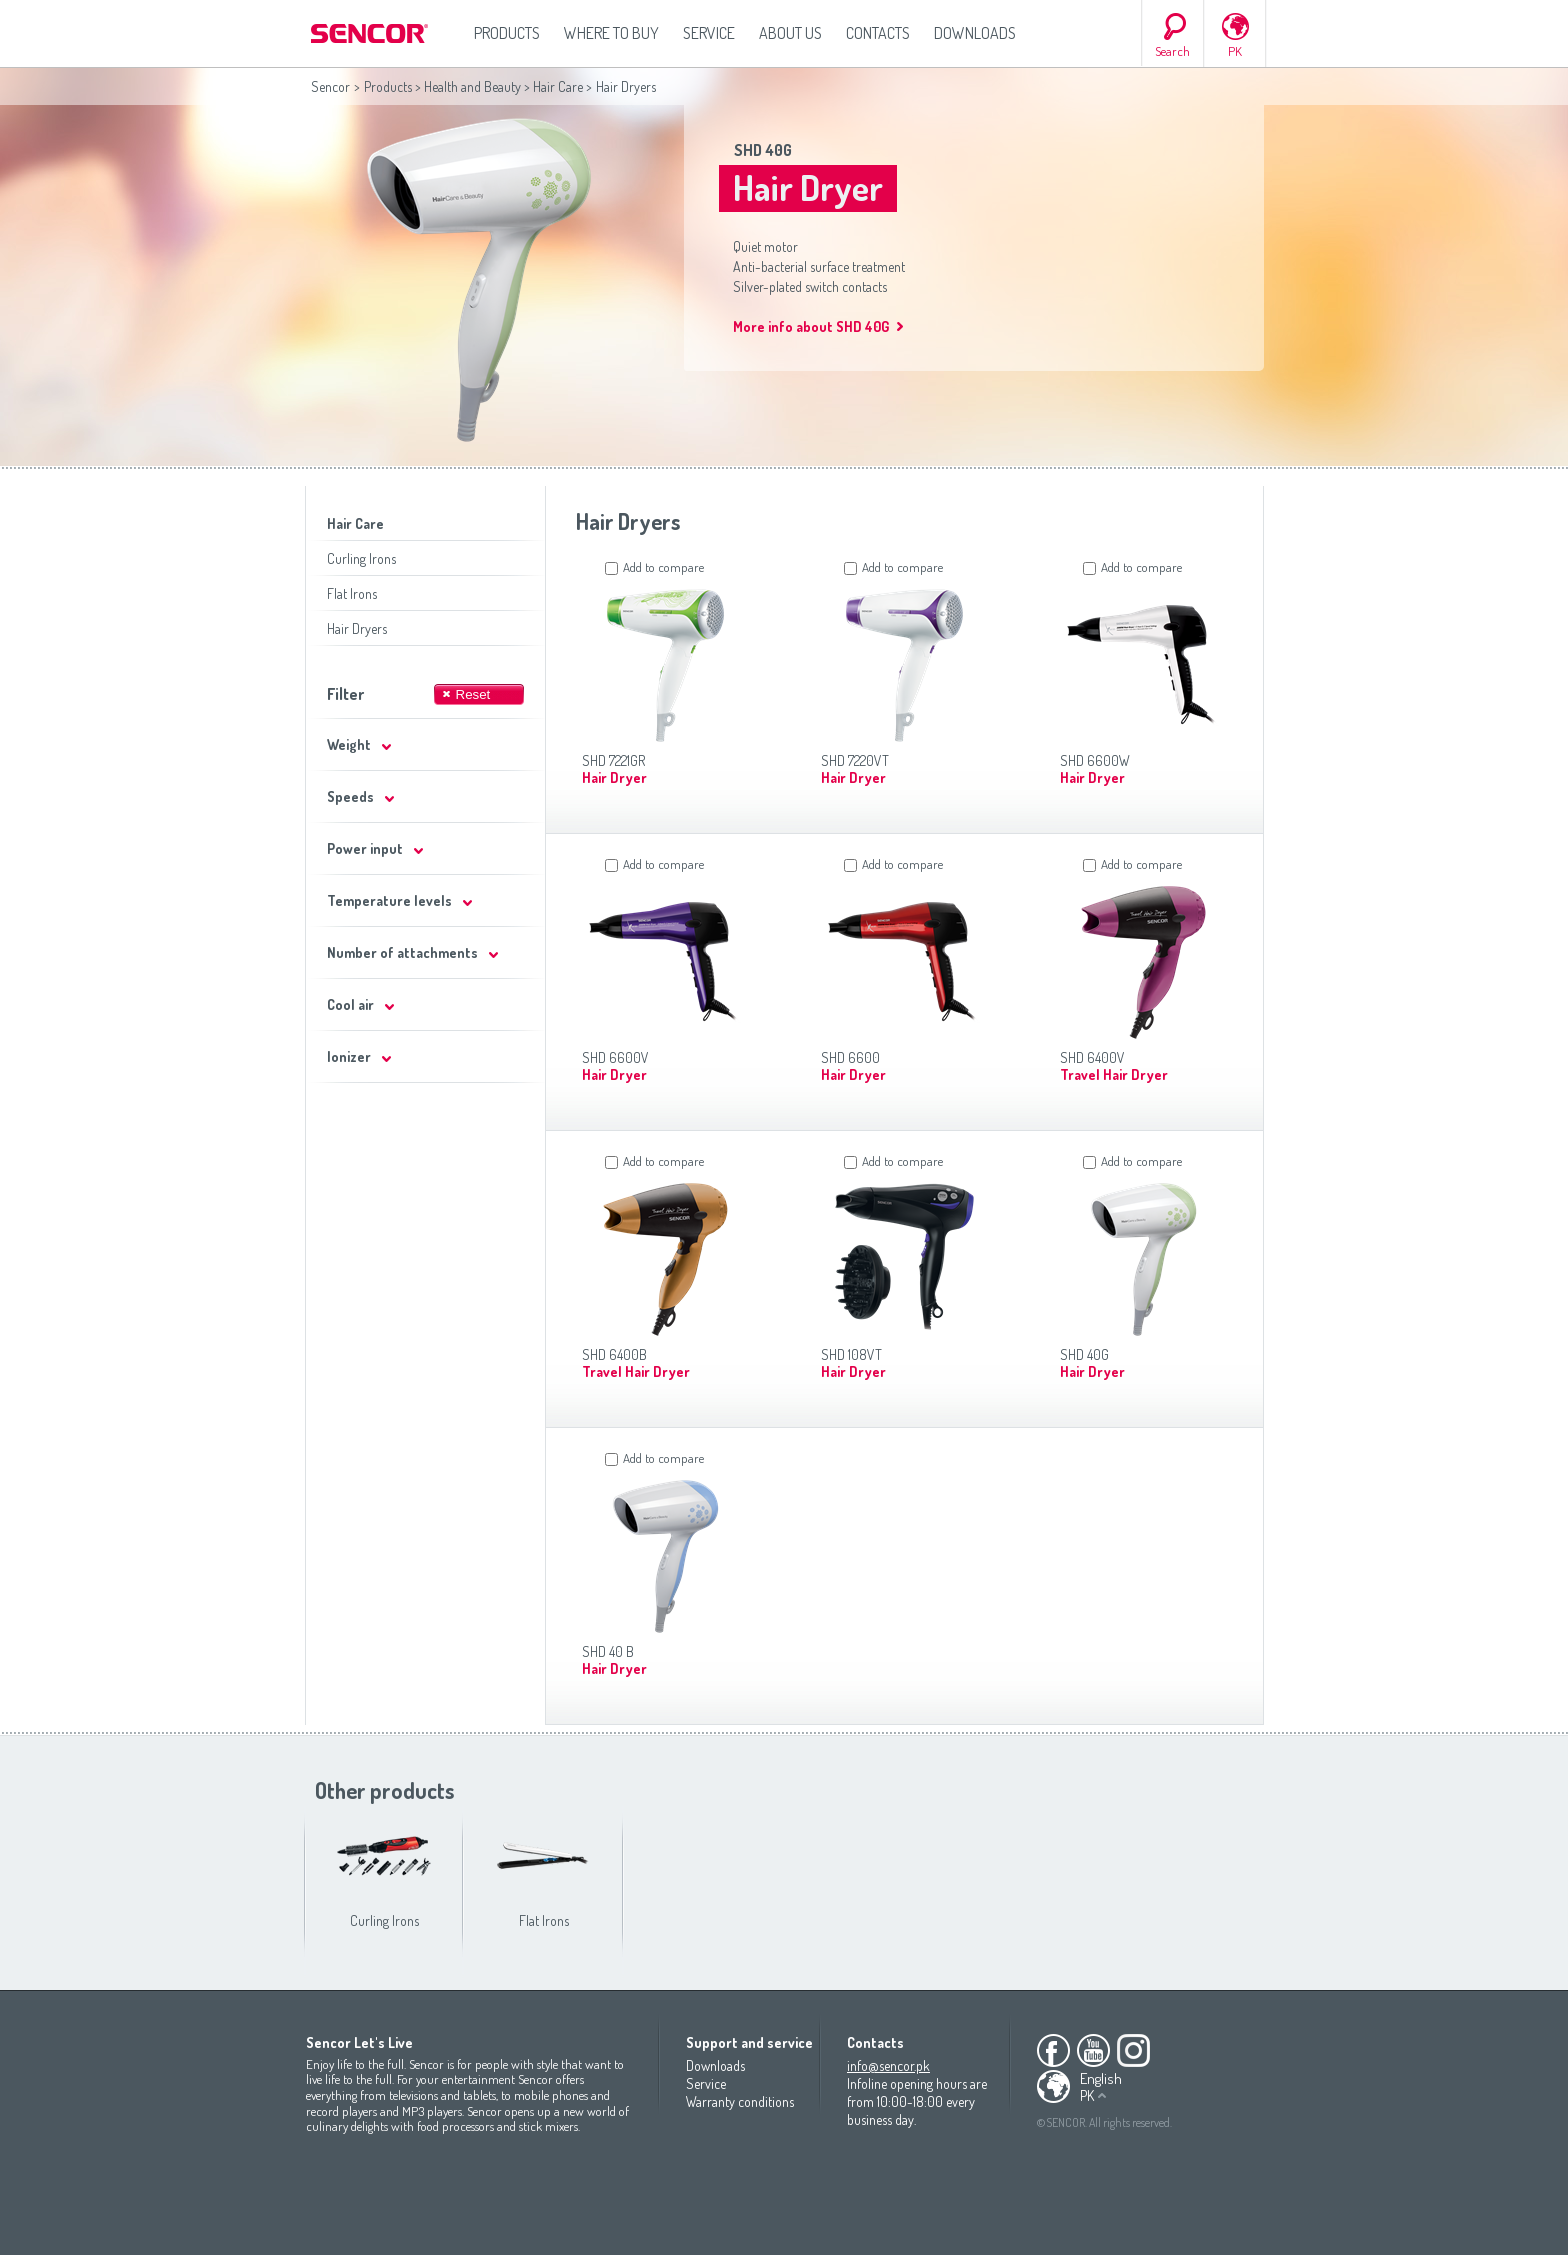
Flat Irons (352, 593)
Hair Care (558, 86)
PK (1235, 51)
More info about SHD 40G (811, 326)
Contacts (878, 33)
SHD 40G (763, 150)
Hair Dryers (357, 628)
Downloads (975, 33)
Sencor (330, 86)
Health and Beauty (472, 86)
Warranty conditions (740, 2101)
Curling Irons (361, 558)
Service (709, 33)
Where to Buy (611, 33)
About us (790, 33)
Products (507, 33)
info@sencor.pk (888, 2065)
